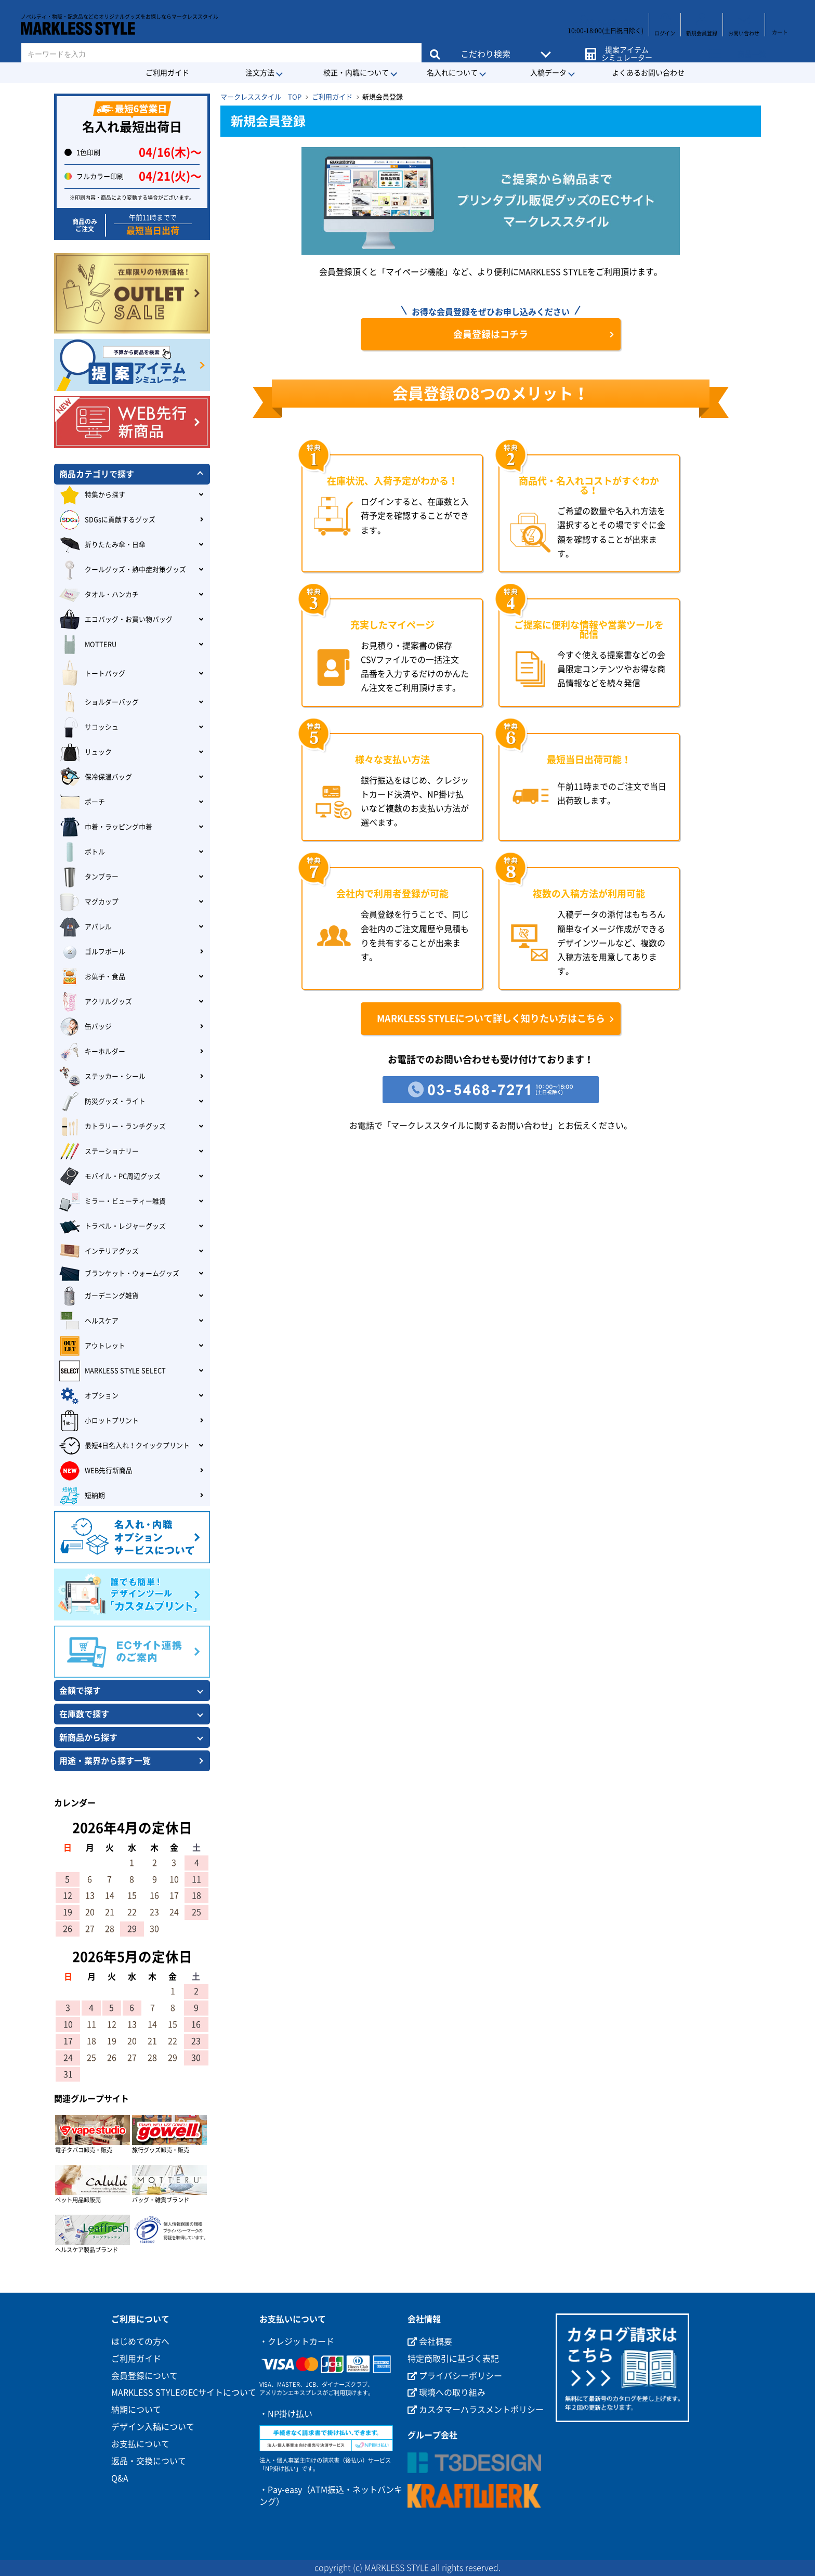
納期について (136, 2409)
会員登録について (144, 2376)
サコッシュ (89, 727)
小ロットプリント (99, 1420)
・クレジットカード (296, 2341)
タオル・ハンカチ (99, 594)
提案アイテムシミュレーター (624, 47)
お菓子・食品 (92, 976)
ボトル (82, 852)
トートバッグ (92, 673)
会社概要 (429, 2341)
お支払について (140, 2444)
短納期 (82, 1495)
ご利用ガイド (167, 72)
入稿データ (548, 72)
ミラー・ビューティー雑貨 (112, 1201)
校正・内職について (356, 72)
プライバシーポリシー (454, 2376)
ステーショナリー (99, 1151)
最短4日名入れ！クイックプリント (124, 1445)
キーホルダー (92, 1051)
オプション (89, 1395)
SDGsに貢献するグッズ (107, 519)
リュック (85, 752)
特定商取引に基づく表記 (453, 2359)
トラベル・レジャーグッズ (112, 1226)
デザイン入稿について (152, 2427)
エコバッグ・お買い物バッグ (116, 619)
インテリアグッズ (99, 1251)
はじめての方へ (140, 2341)
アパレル (85, 927)
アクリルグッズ (95, 1001)
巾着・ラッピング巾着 (105, 827)
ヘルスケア (89, 1321)
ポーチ (82, 802)
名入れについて (452, 72)
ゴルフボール (92, 952)
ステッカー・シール (102, 1076)
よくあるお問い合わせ (648, 72)
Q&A (119, 2478)
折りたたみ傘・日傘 (102, 544)
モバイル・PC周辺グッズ (110, 1176)
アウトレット (92, 1346)
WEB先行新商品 (96, 1470)
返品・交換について (148, 2461)
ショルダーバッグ (99, 702)
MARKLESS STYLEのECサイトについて (183, 2392)
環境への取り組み (446, 2392)
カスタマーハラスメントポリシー (475, 2409)
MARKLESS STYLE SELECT (112, 1371)
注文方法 (259, 72)
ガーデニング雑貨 (99, 1296)
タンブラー (89, 877)
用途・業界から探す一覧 (105, 1761)
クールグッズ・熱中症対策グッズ (122, 569)
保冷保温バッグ (95, 777)
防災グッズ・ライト (102, 1101)
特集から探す (92, 495)
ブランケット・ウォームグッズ (119, 1274)
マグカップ (89, 902)
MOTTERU (87, 644)
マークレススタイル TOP (260, 97)
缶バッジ (85, 1026)
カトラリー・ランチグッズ (112, 1126)
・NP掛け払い (285, 2414)
